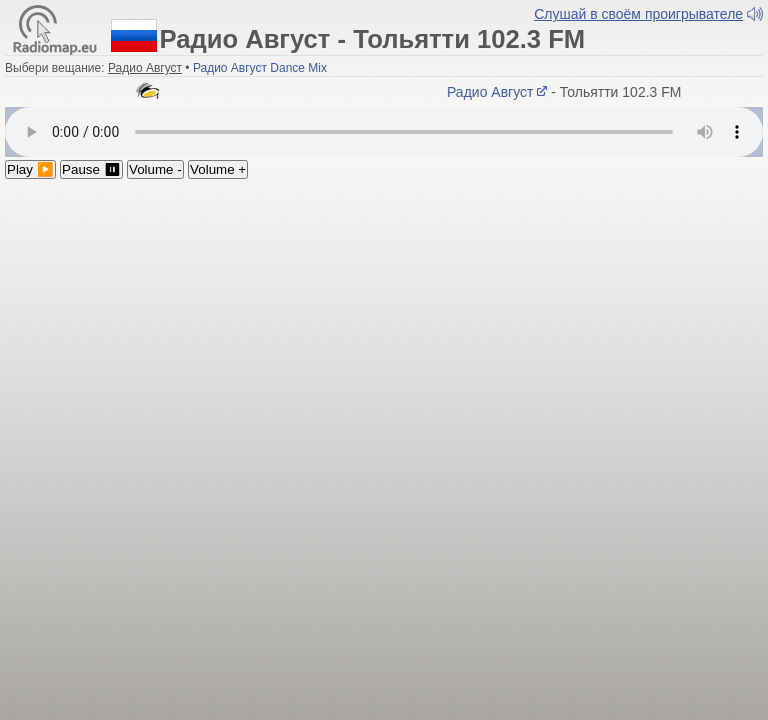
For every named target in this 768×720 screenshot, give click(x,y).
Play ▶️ (30, 169)
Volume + (218, 169)
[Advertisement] (384, 329)
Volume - (155, 169)
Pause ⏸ (91, 169)
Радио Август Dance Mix (260, 68)
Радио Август (500, 92)
